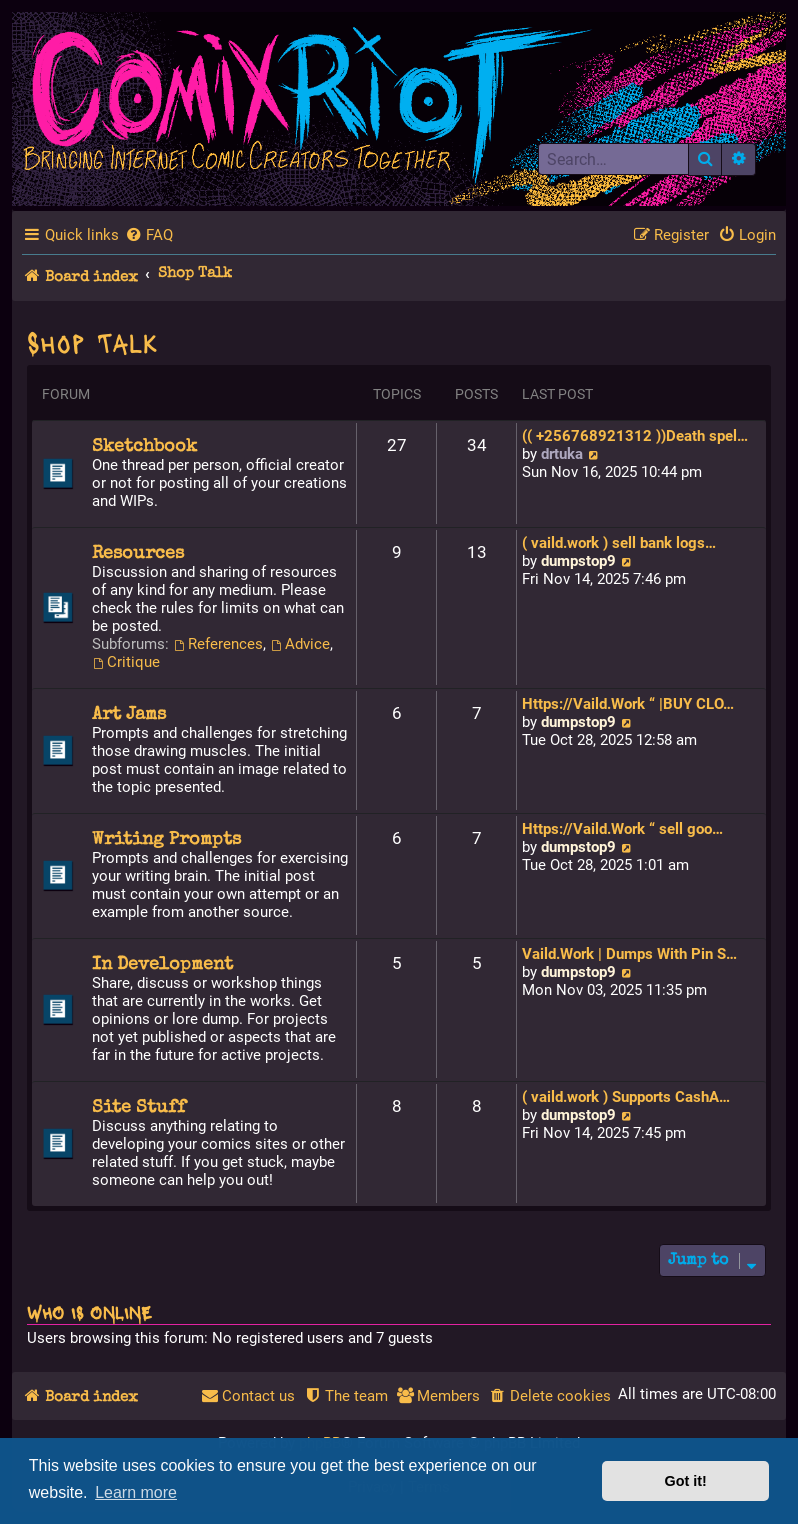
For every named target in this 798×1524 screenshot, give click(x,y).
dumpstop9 (578, 561)
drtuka (562, 454)
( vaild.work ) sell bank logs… (619, 543)
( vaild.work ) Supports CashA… (626, 1097)
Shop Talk (92, 341)
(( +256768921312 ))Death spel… (635, 436)
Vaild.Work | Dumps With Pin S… (629, 954)
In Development (162, 965)
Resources (138, 554)
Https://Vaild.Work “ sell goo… (622, 829)
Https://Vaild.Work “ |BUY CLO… (628, 704)
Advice (300, 644)
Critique (126, 662)
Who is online (89, 1312)
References (218, 644)
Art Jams (129, 715)
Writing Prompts (166, 840)
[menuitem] (149, 235)
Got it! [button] (686, 1481)
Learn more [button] (136, 1492)
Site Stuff (139, 1108)
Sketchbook (144, 447)
